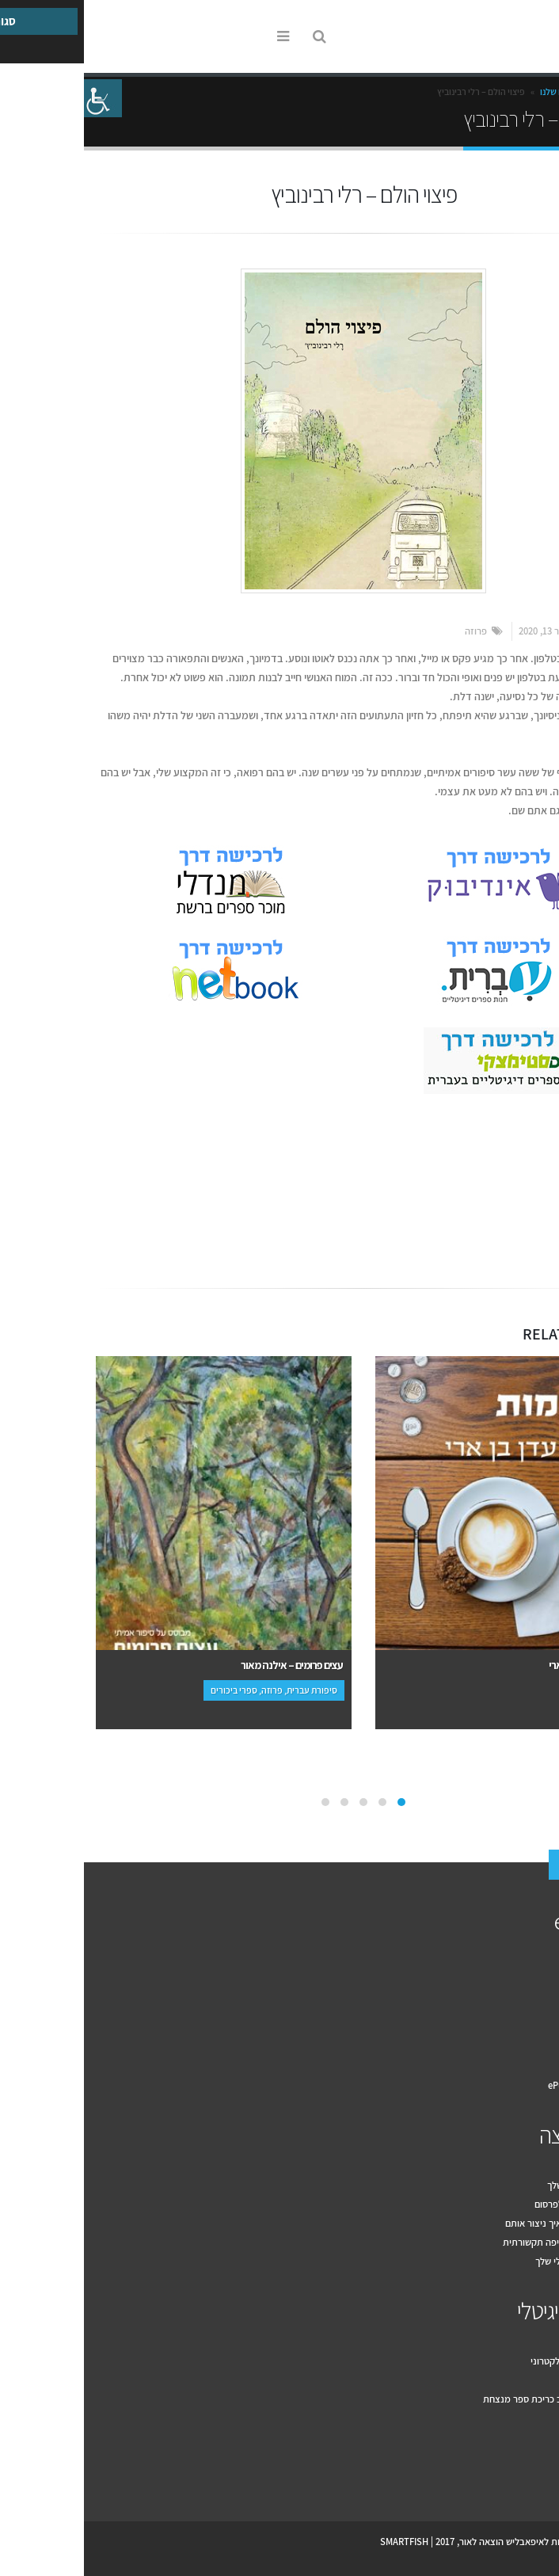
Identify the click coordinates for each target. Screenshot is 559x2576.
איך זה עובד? (522, 1971)
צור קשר (506, 1866)
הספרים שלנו (480, 91)
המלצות (531, 2047)
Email (498, 1221)
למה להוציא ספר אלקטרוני (497, 2361)
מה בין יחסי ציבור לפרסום (499, 2204)
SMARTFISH (320, 2541)
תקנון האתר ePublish (505, 2085)
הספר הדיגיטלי (490, 2310)
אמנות (516, 1157)
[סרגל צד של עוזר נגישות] (19, 98)
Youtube (507, 2476)
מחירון (535, 2028)
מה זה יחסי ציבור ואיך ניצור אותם (484, 2223)
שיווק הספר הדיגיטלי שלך (499, 2261)
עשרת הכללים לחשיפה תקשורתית (483, 2242)
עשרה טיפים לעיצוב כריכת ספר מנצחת (473, 2399)
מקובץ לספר (523, 2380)
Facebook (530, 1221)
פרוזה (392, 631)
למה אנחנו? (525, 1990)
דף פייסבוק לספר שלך (505, 2185)
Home (531, 91)
